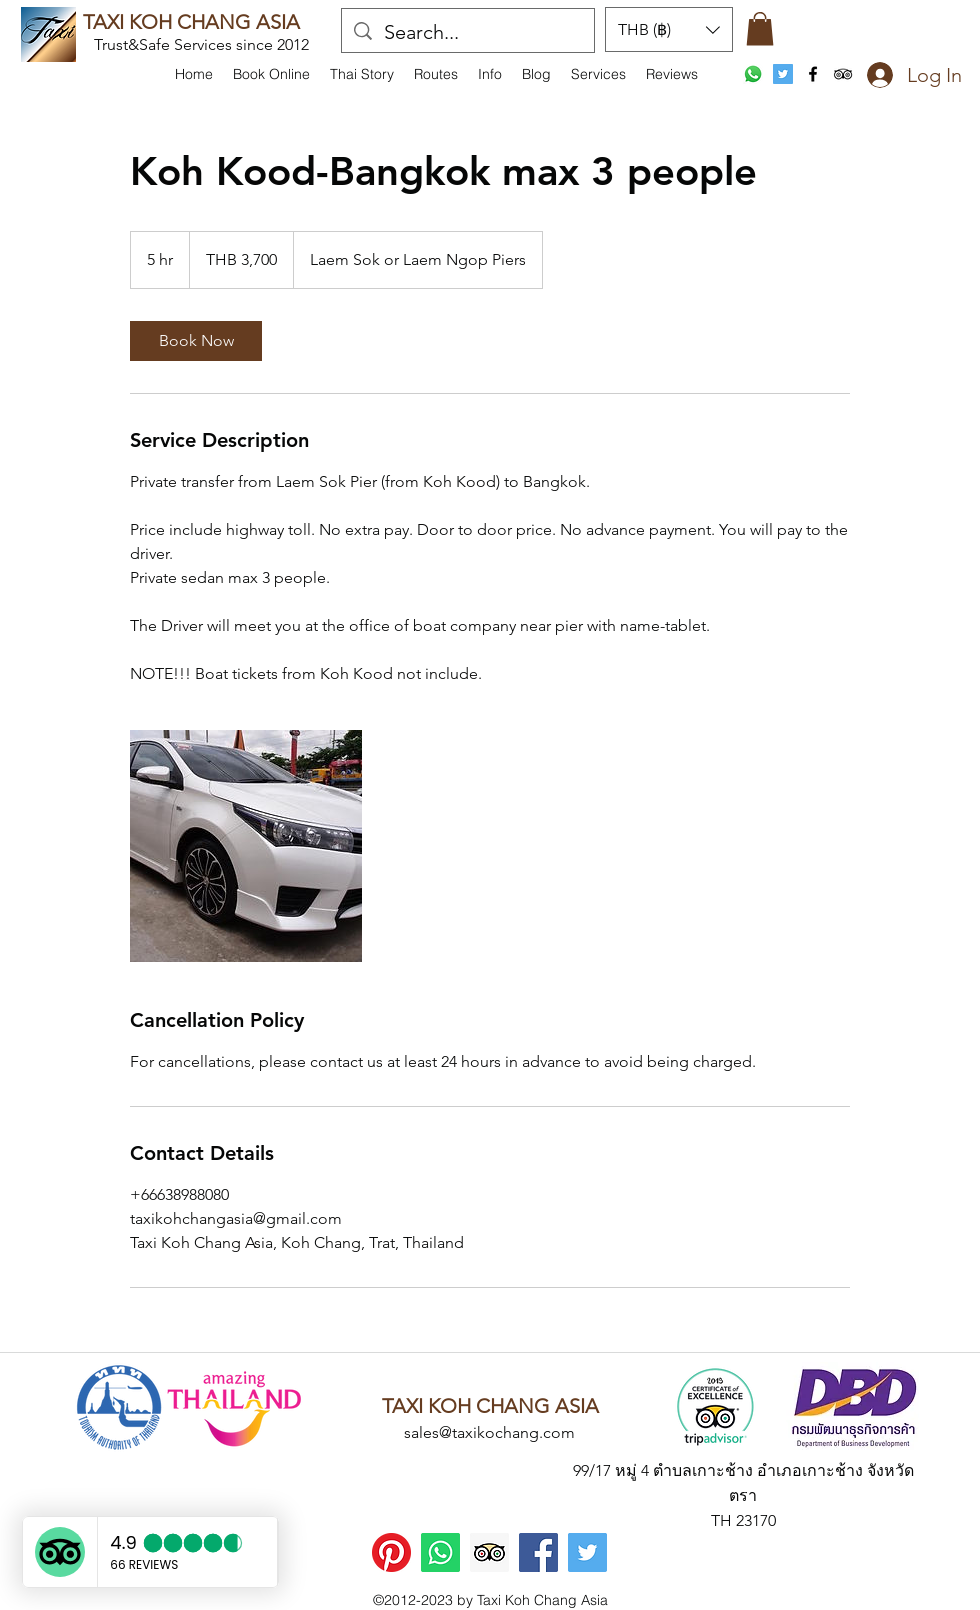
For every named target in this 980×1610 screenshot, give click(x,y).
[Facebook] (538, 1552)
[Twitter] (587, 1552)
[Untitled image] (246, 846)
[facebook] (813, 74)
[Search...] (468, 32)
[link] (196, 341)
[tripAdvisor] (843, 74)
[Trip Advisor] (489, 1552)
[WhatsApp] (753, 74)
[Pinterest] (391, 1552)
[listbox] (669, 29)
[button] (490, 74)
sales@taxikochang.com (489, 1432)
